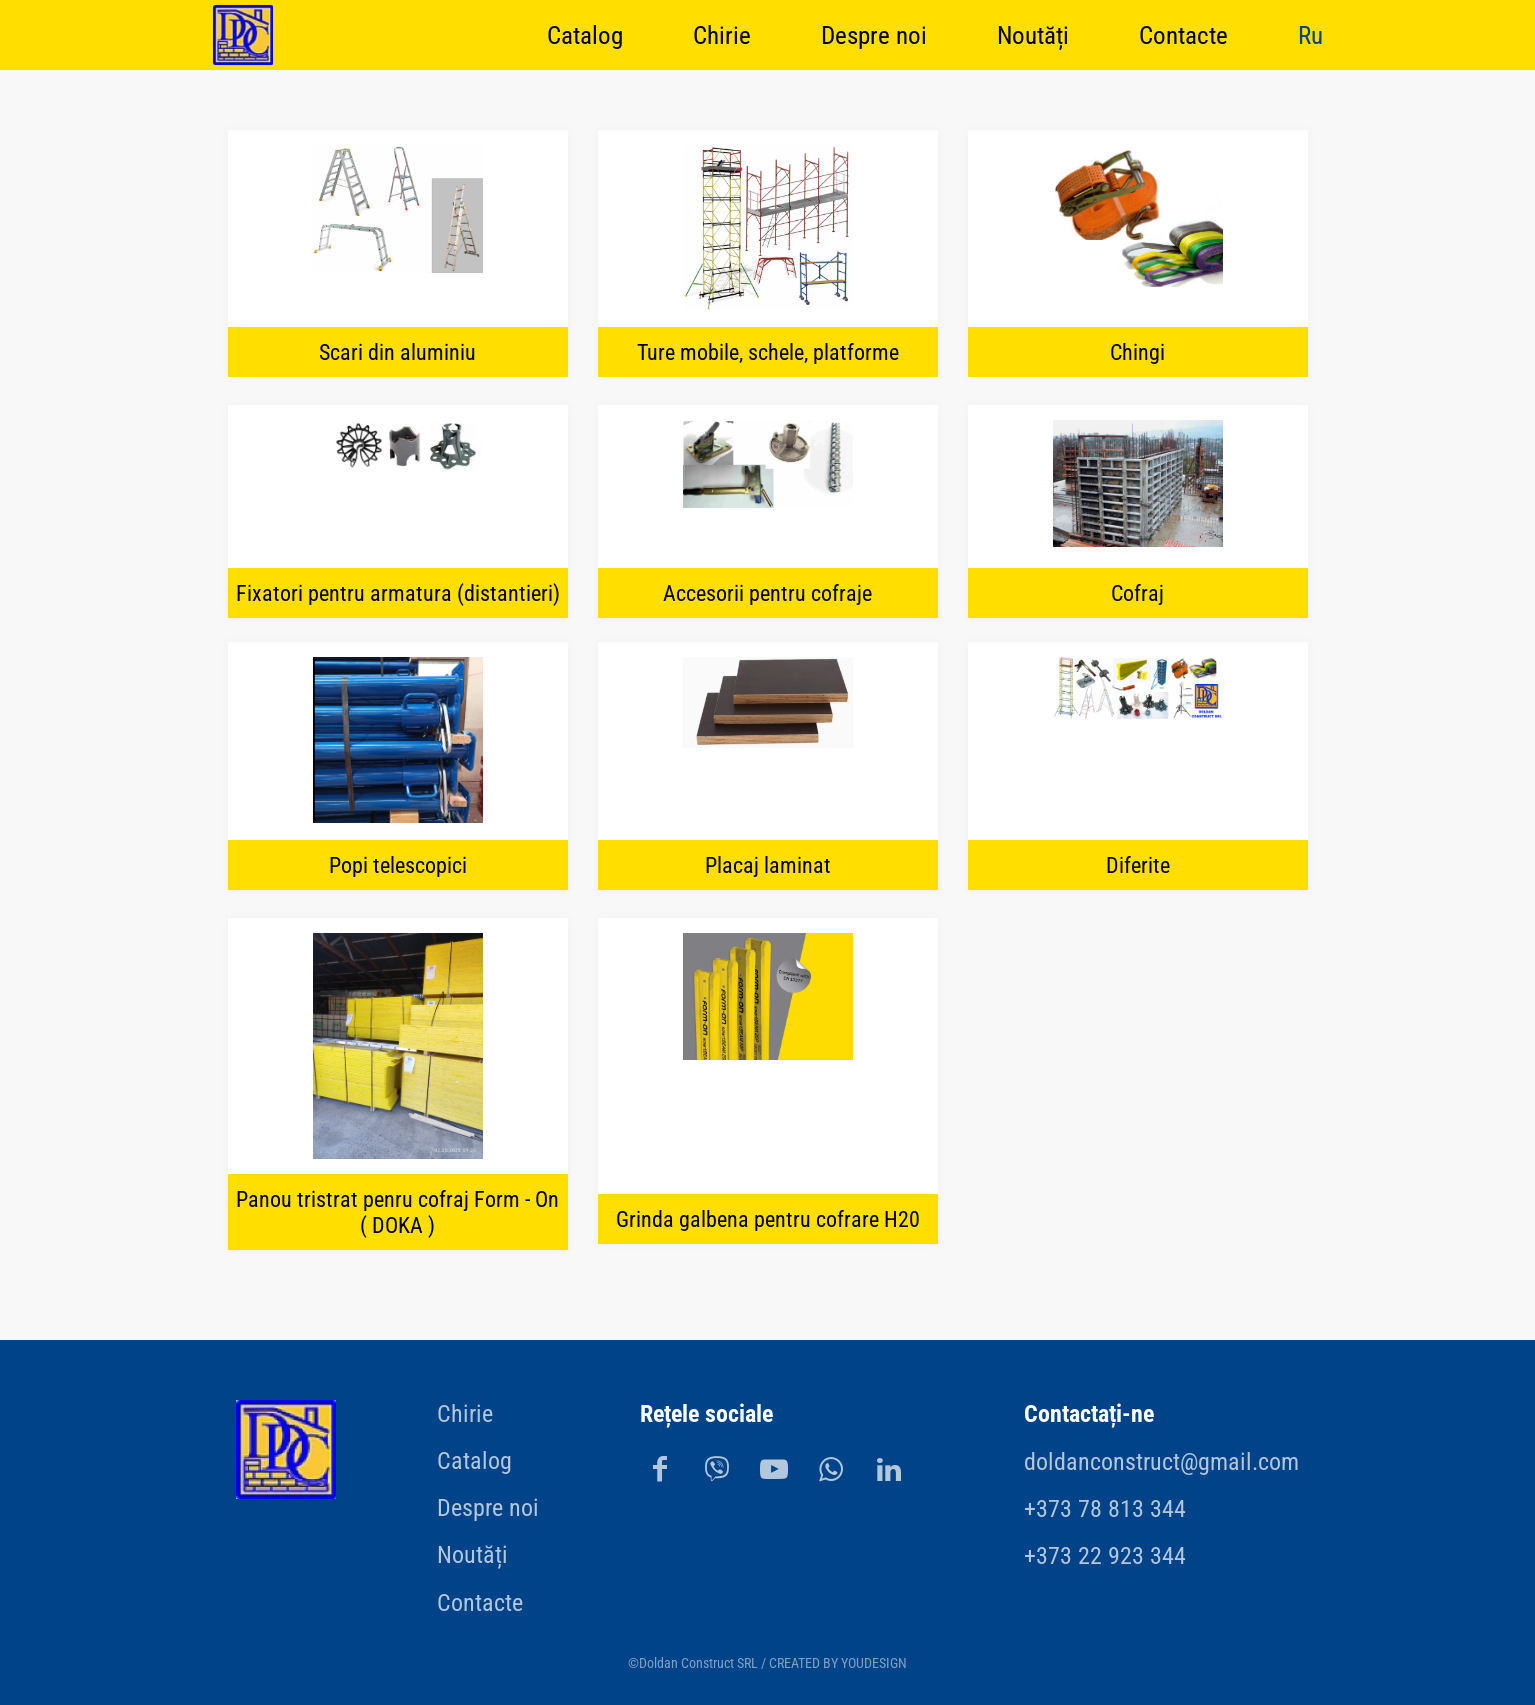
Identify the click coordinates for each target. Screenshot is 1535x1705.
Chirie (722, 34)
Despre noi (874, 34)
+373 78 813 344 (1105, 1509)
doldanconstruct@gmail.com (1161, 1462)
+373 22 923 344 (1105, 1556)
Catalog (585, 34)
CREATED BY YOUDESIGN (838, 1663)
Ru (1310, 34)
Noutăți (1033, 34)
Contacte (1183, 34)
